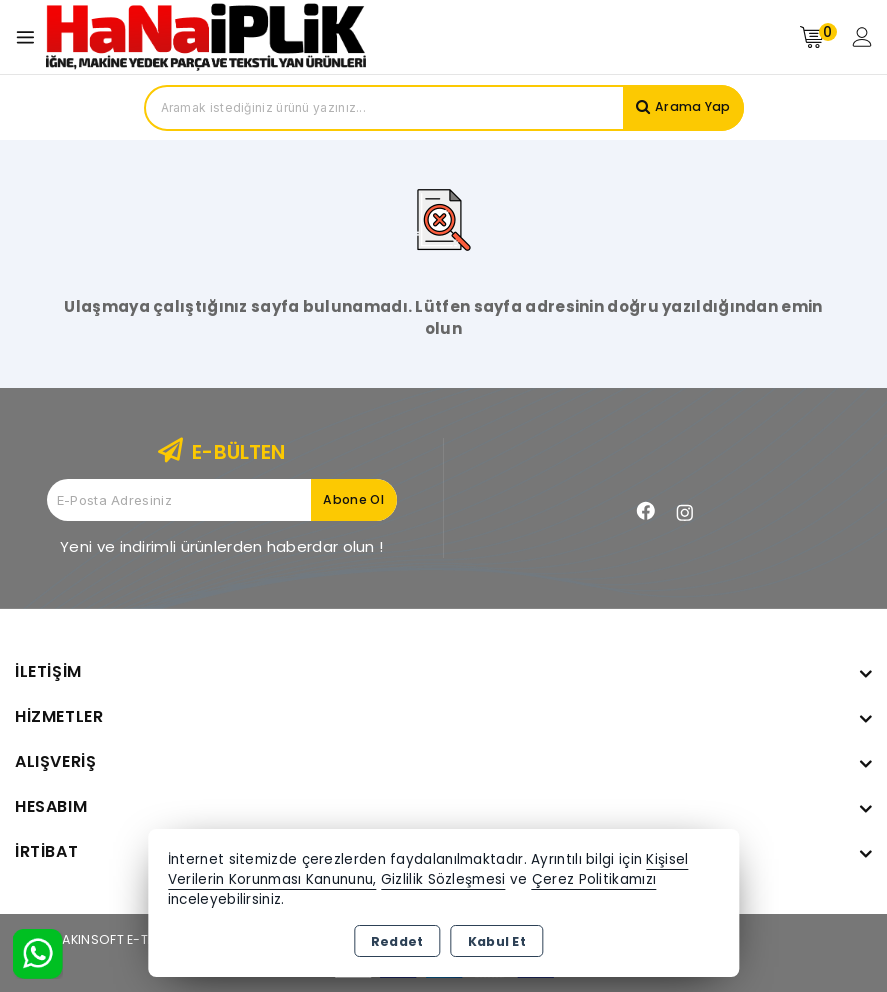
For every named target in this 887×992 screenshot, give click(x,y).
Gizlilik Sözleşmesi (443, 879)
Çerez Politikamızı (594, 879)
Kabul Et (497, 941)
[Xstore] (206, 36)
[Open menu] (30, 37)
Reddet (397, 941)
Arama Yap (690, 107)
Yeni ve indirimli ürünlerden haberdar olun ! (221, 546)
